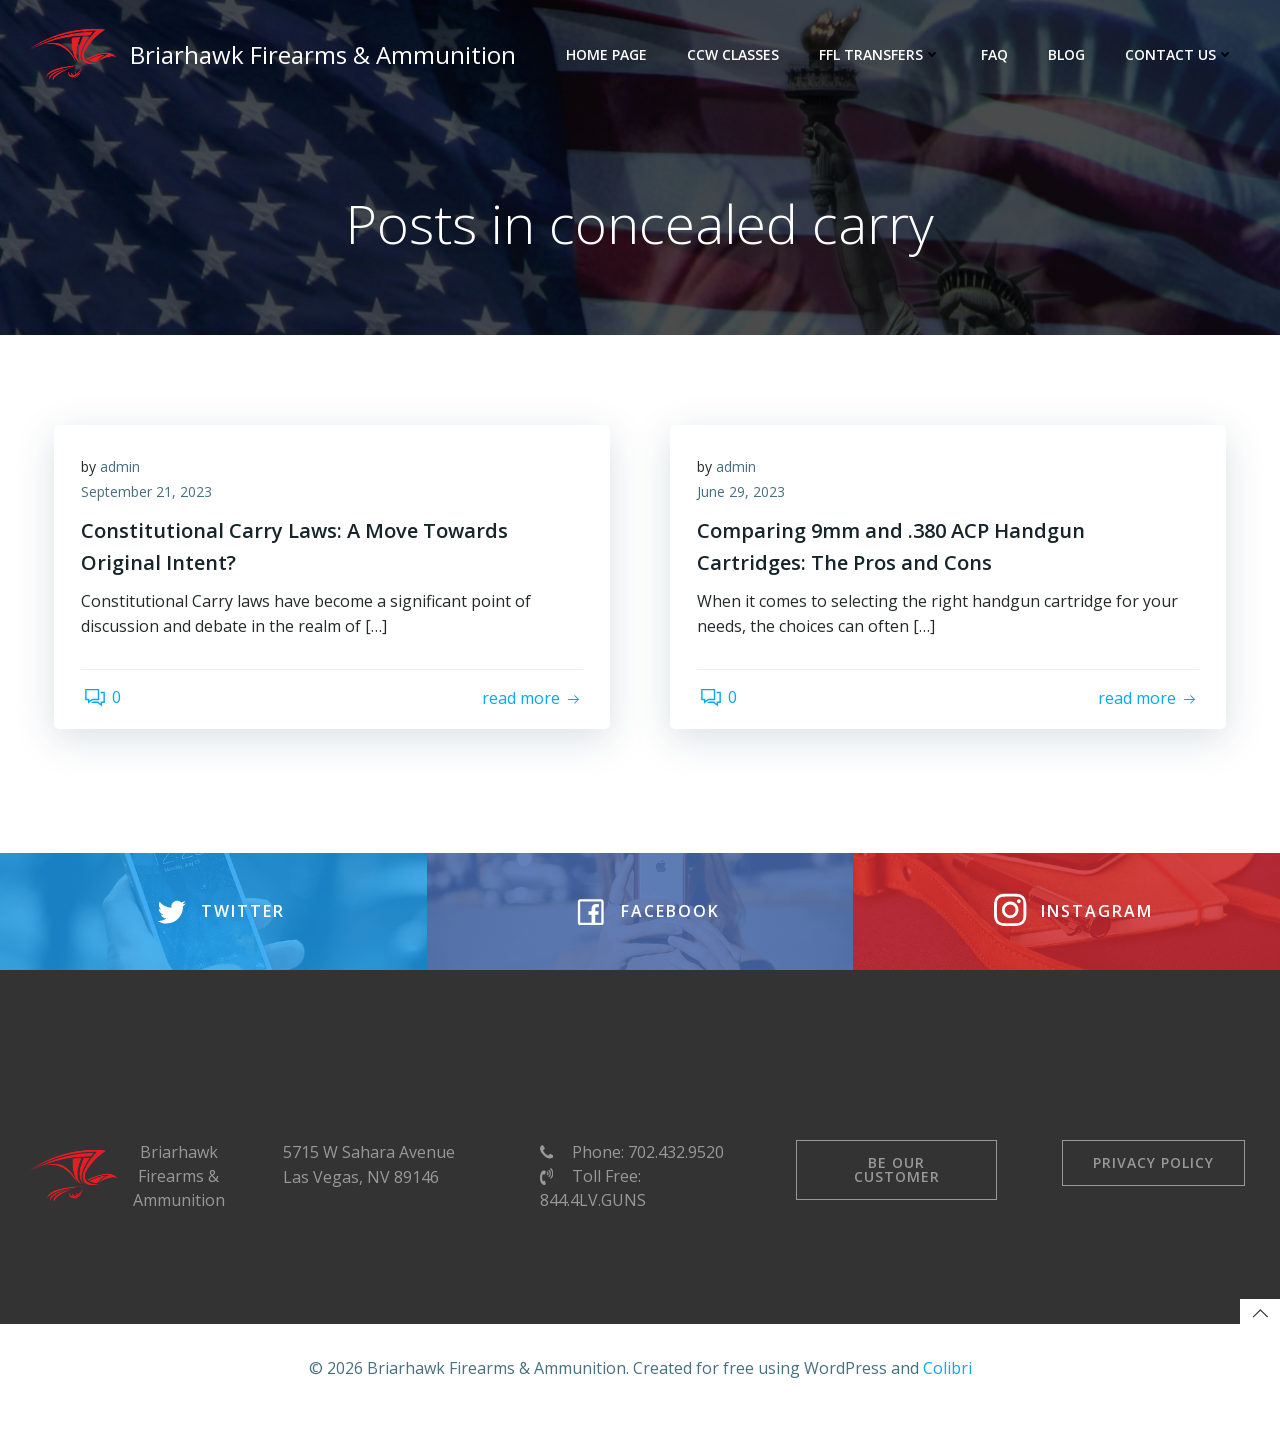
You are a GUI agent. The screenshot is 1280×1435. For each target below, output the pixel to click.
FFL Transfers (882, 54)
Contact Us (1181, 54)
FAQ (996, 54)
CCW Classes (735, 54)
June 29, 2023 (744, 496)
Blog (1068, 54)
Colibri (947, 1390)
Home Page (608, 54)
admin (123, 470)
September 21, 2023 (149, 496)
